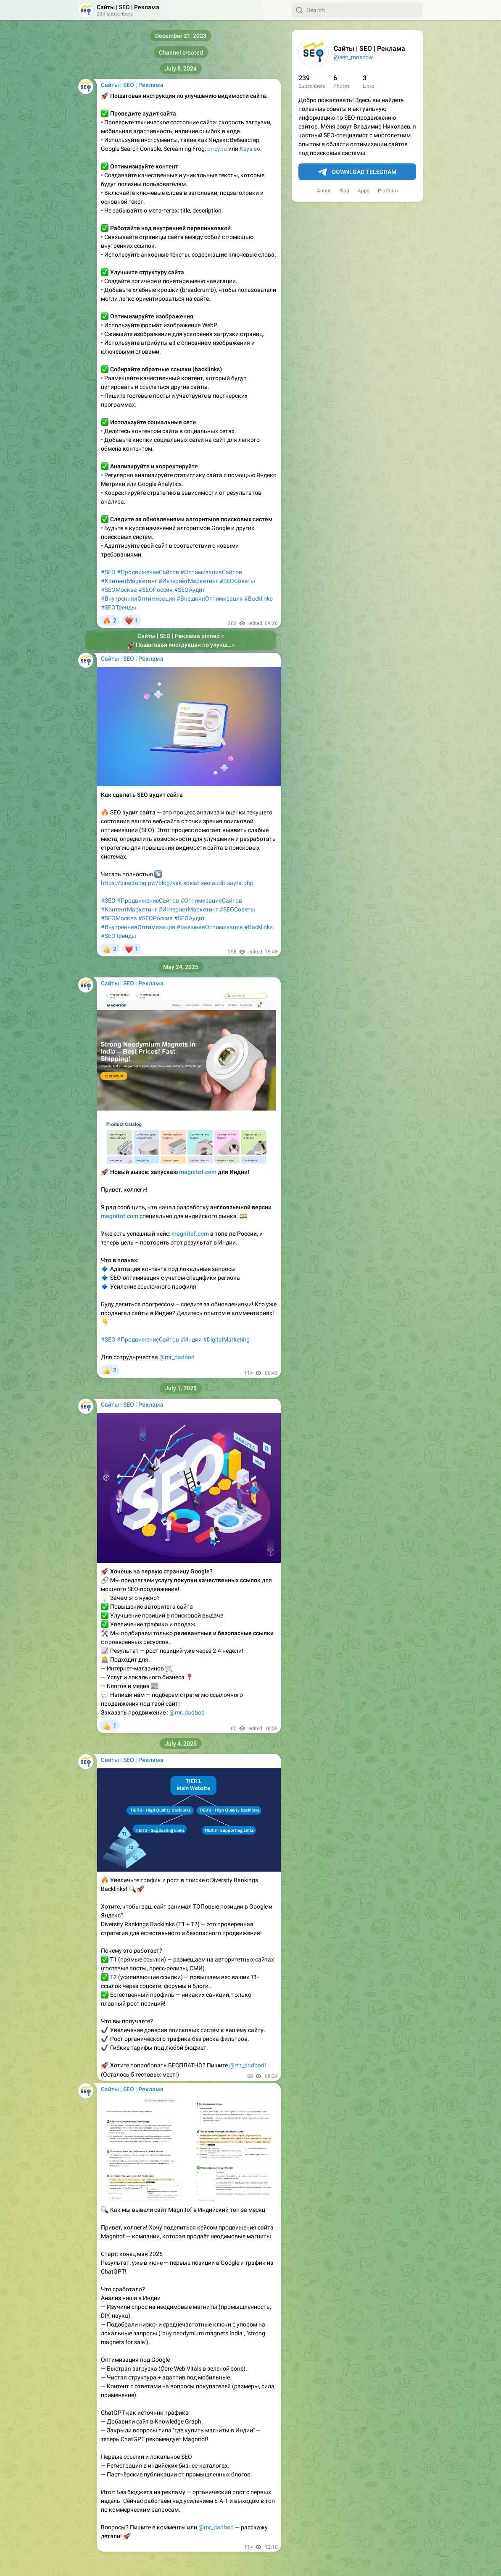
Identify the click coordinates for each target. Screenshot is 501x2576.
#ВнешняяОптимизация (210, 598)
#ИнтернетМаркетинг (188, 581)
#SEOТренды (118, 607)
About (324, 191)
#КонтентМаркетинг (129, 581)
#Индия (191, 1339)
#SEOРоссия (155, 589)
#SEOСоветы (237, 581)
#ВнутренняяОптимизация (138, 598)
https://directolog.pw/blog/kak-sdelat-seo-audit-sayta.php (177, 883)
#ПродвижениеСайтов (148, 572)
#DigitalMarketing (226, 1339)
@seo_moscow (353, 57)
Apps (363, 191)
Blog (344, 191)
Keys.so (250, 148)
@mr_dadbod (177, 1357)
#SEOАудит (189, 589)
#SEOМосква (119, 589)
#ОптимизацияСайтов (211, 572)
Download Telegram (357, 172)
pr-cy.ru (217, 148)
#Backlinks (258, 598)
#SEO (108, 572)
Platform (388, 191)
